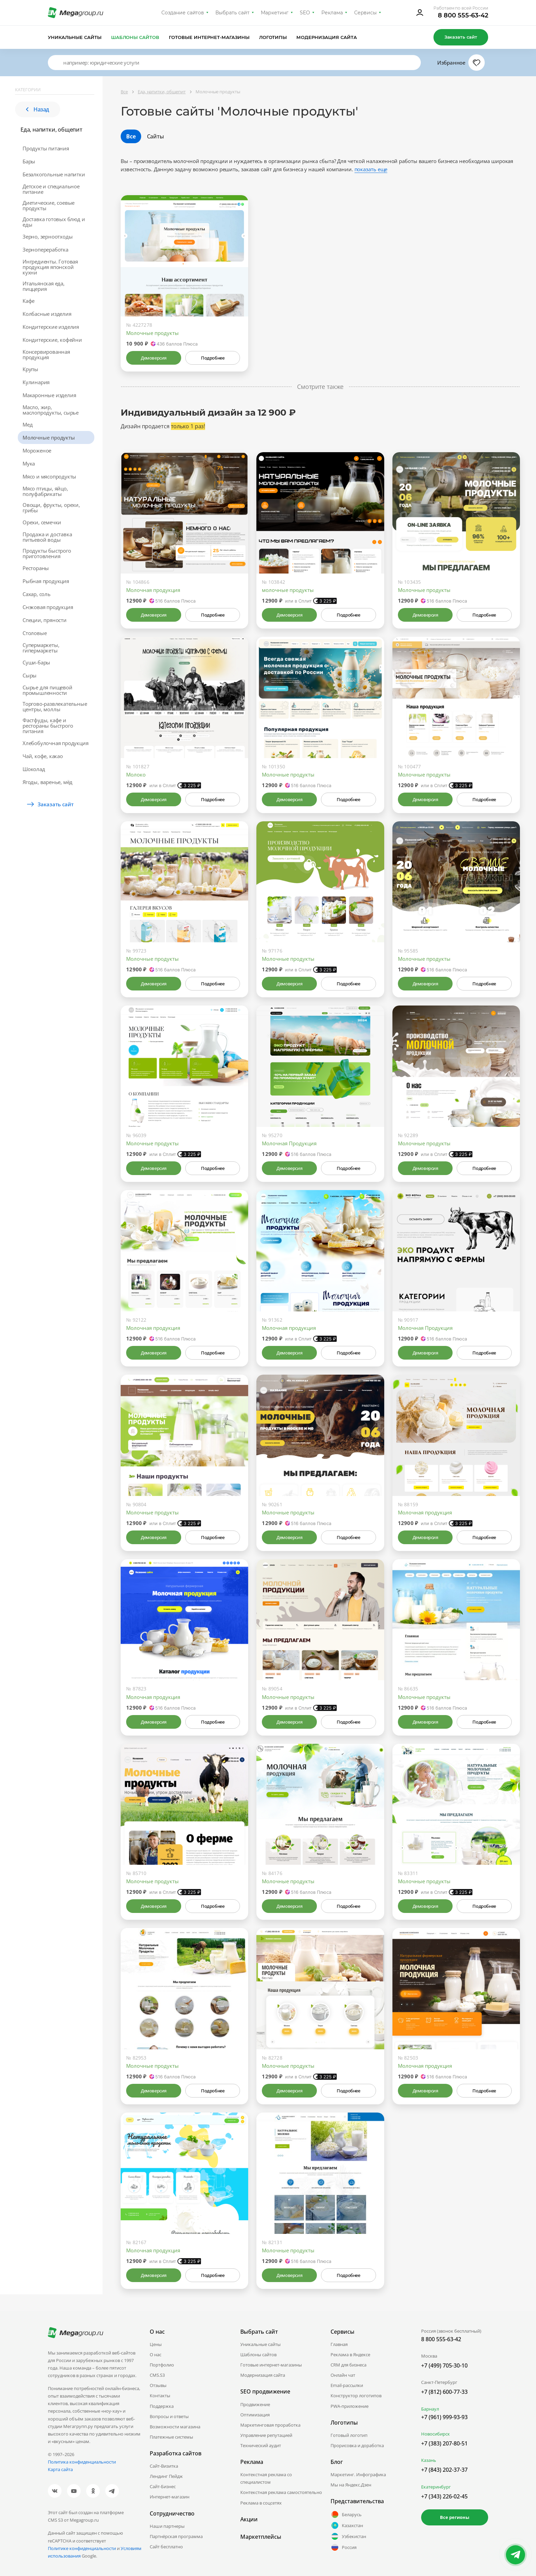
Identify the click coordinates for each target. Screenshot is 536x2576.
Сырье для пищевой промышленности (47, 690)
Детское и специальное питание (51, 189)
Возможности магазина (175, 2427)
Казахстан (347, 2525)
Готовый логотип (349, 2435)
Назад (37, 109)
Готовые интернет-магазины (209, 37)
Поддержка (162, 2406)
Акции (249, 2519)
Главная (339, 2344)
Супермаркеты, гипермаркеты (41, 648)
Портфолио (162, 2365)
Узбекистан (348, 2536)
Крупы (30, 369)
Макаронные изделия (49, 395)
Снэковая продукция (48, 607)
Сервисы (365, 13)
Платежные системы (171, 2437)
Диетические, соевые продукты (49, 205)
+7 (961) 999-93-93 (444, 2417)
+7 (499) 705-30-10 (444, 2365)
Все (130, 136)
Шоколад (34, 769)
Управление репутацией (266, 2435)
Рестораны (36, 568)
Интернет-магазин (169, 2497)
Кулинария (36, 382)
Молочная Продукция (289, 1143)
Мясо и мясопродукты (49, 476)
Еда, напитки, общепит (51, 129)
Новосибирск (435, 2434)
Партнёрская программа (176, 2536)
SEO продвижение (265, 2391)
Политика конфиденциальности (82, 2462)
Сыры (30, 675)
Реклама (332, 13)
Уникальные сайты (75, 37)
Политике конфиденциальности (82, 2548)
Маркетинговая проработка (270, 2425)
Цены (156, 2344)
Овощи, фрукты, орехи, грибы (51, 507)
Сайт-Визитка (164, 2466)
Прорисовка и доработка (357, 2445)
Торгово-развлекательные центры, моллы (55, 706)
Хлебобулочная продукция (55, 743)
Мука (29, 463)
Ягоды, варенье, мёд (47, 782)
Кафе (29, 300)
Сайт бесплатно (166, 2547)
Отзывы (158, 2385)
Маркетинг (275, 13)
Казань (428, 2460)
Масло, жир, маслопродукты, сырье (51, 410)
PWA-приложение (349, 2406)
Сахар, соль (37, 594)
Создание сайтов (182, 13)
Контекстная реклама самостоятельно (281, 2492)
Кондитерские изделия (51, 326)
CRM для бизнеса (348, 2365)
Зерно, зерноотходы (47, 236)
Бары (29, 161)
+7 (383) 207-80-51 (444, 2443)
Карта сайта (60, 2469)
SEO (305, 13)
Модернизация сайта (326, 37)
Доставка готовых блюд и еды (54, 222)
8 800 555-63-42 (463, 15)
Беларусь (346, 2514)
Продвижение (255, 2404)
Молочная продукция (153, 589)
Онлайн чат (343, 2375)
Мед (27, 424)
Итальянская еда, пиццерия (44, 286)
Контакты (160, 2395)
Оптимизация (255, 2415)
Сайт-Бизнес (163, 2486)
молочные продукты (288, 589)
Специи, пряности (45, 620)
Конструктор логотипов (356, 2395)
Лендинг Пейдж (166, 2476)
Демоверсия (153, 358)
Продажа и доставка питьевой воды (47, 537)
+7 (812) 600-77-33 (444, 2392)
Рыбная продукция (46, 581)
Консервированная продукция (46, 354)
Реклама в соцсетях (261, 2503)
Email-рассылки (347, 2385)
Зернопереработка (45, 249)
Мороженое (37, 450)
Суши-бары (36, 662)
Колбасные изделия (47, 313)
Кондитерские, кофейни (52, 339)
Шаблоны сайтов (135, 37)
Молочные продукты (49, 437)
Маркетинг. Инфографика (358, 2474)
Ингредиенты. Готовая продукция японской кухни (50, 267)
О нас (155, 2354)
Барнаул (430, 2409)
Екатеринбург (436, 2487)
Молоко (136, 774)
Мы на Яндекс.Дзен (351, 2485)
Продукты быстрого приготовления (47, 553)
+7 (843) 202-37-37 (444, 2469)
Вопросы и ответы (169, 2416)
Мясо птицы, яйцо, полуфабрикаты (45, 491)
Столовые (34, 633)
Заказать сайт (460, 37)
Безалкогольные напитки (54, 174)
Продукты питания (46, 148)
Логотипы (273, 37)
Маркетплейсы (260, 2536)
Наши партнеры (167, 2526)
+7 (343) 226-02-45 (444, 2496)
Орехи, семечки (42, 522)
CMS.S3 (157, 2375)
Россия (344, 2547)
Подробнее (212, 358)
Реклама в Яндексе (350, 2354)
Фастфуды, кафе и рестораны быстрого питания (48, 725)
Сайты (155, 136)
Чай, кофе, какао (43, 756)
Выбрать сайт (232, 13)
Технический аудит (260, 2445)
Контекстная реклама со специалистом (266, 2478)
